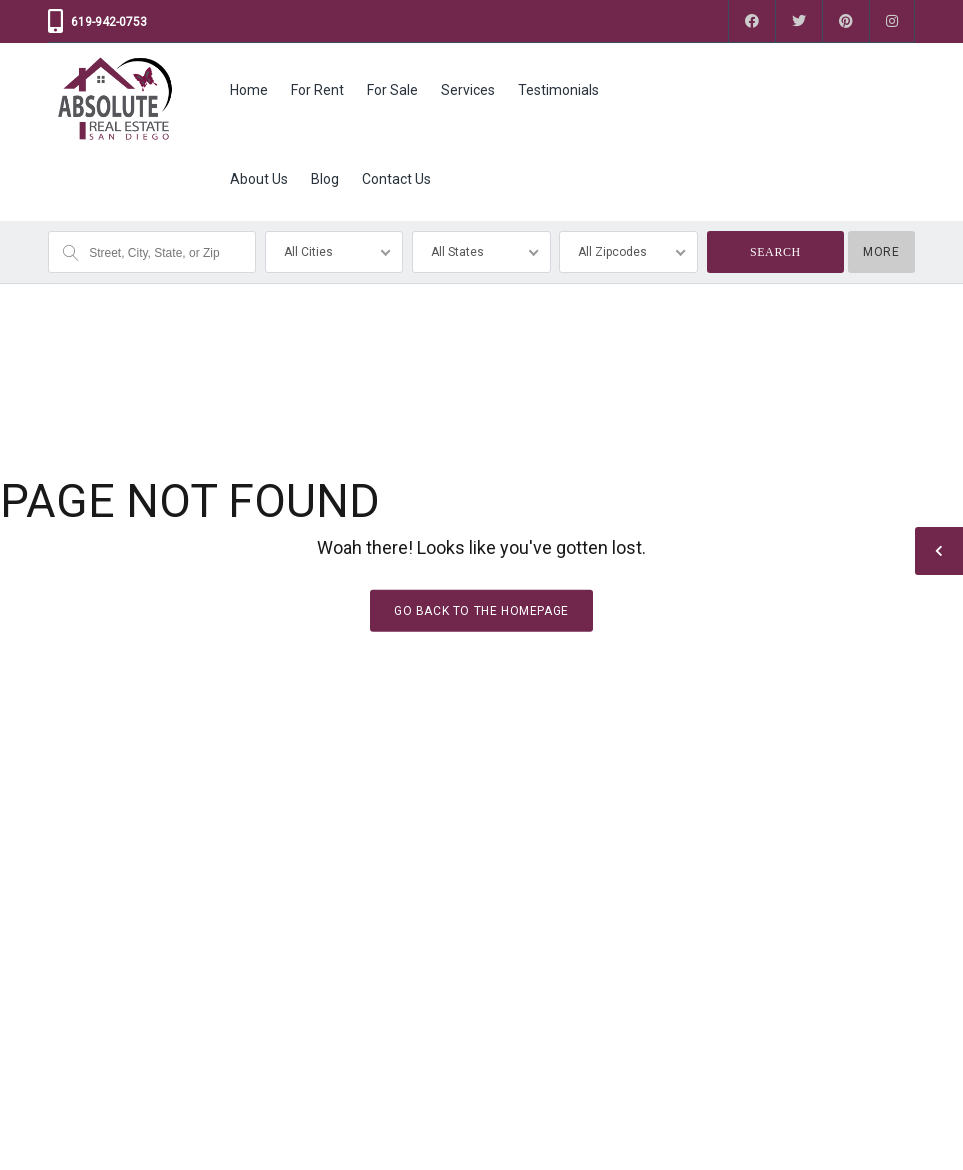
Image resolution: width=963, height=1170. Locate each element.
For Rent (317, 90)
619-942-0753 (109, 22)
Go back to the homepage (481, 611)
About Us (259, 179)
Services (468, 90)
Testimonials (558, 90)
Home (249, 90)
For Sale (392, 90)
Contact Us (396, 179)
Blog (325, 179)
